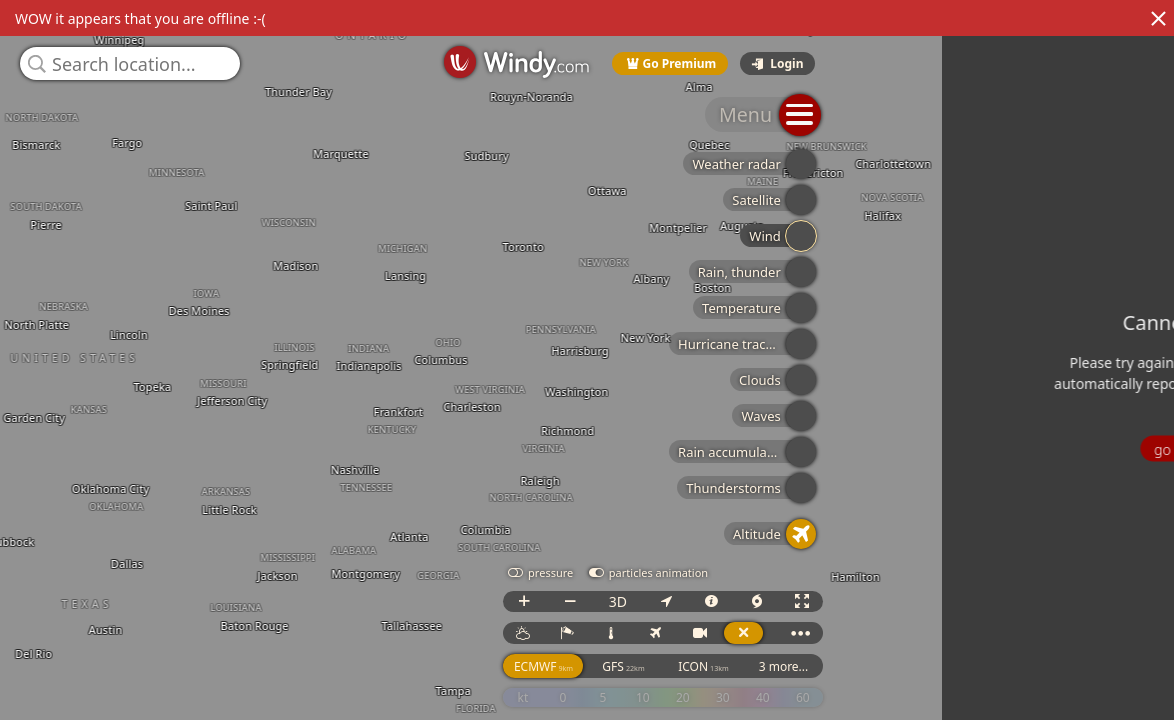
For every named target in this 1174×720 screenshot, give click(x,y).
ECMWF (885, 684)
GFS (966, 684)
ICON (1046, 684)
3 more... (1126, 684)
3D (960, 619)
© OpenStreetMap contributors (1091, 713)
